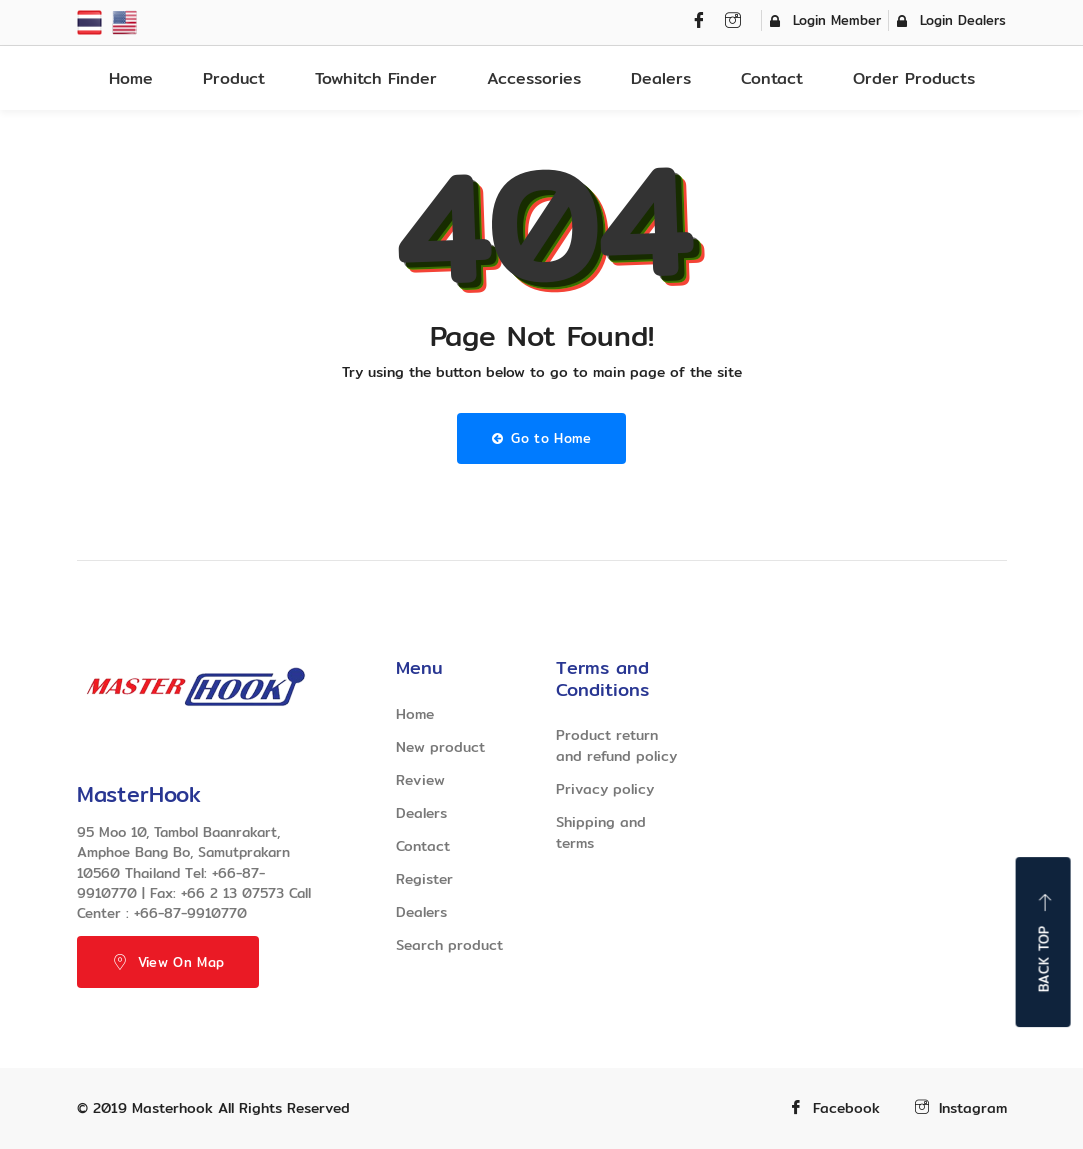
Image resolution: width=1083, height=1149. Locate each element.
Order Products (914, 78)
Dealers (661, 78)
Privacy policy (605, 789)
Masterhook (172, 1108)
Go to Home (542, 438)
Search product (449, 945)
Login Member (825, 20)
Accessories (534, 78)
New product (440, 747)
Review (420, 780)
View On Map (168, 962)
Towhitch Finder (376, 78)
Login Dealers (951, 20)
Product (234, 78)
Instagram (961, 1108)
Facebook (834, 1108)
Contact (772, 78)
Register (424, 879)
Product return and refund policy (616, 745)
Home (131, 78)
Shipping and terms (601, 832)
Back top (1044, 942)
